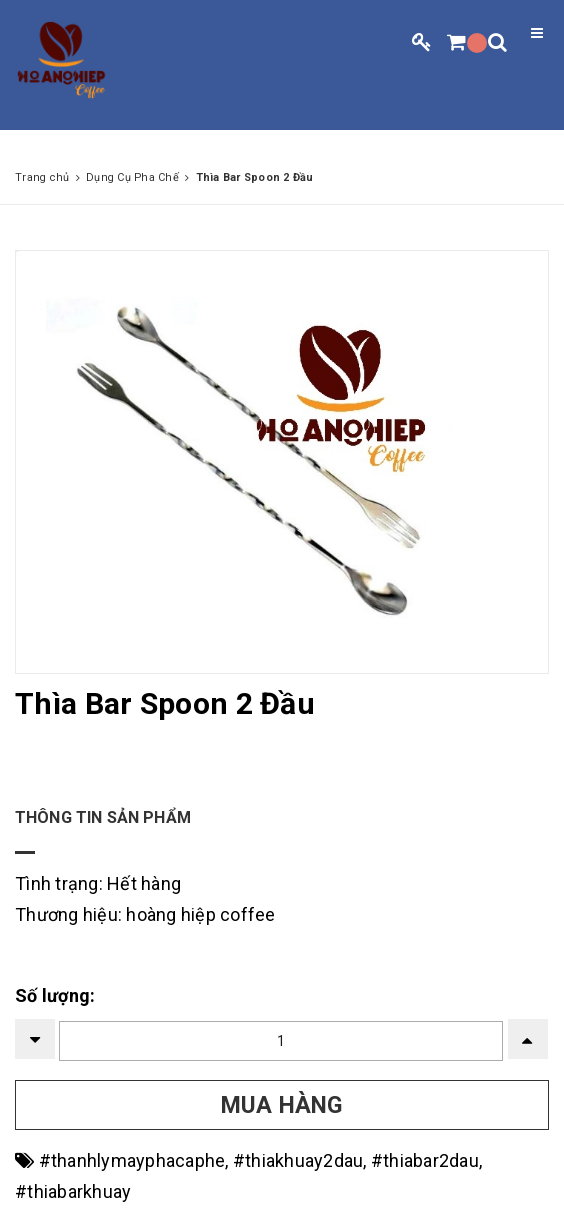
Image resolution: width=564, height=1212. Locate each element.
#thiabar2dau (425, 1160)
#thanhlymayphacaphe (132, 1160)
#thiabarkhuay (73, 1191)
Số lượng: (55, 995)
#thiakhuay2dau (298, 1160)
